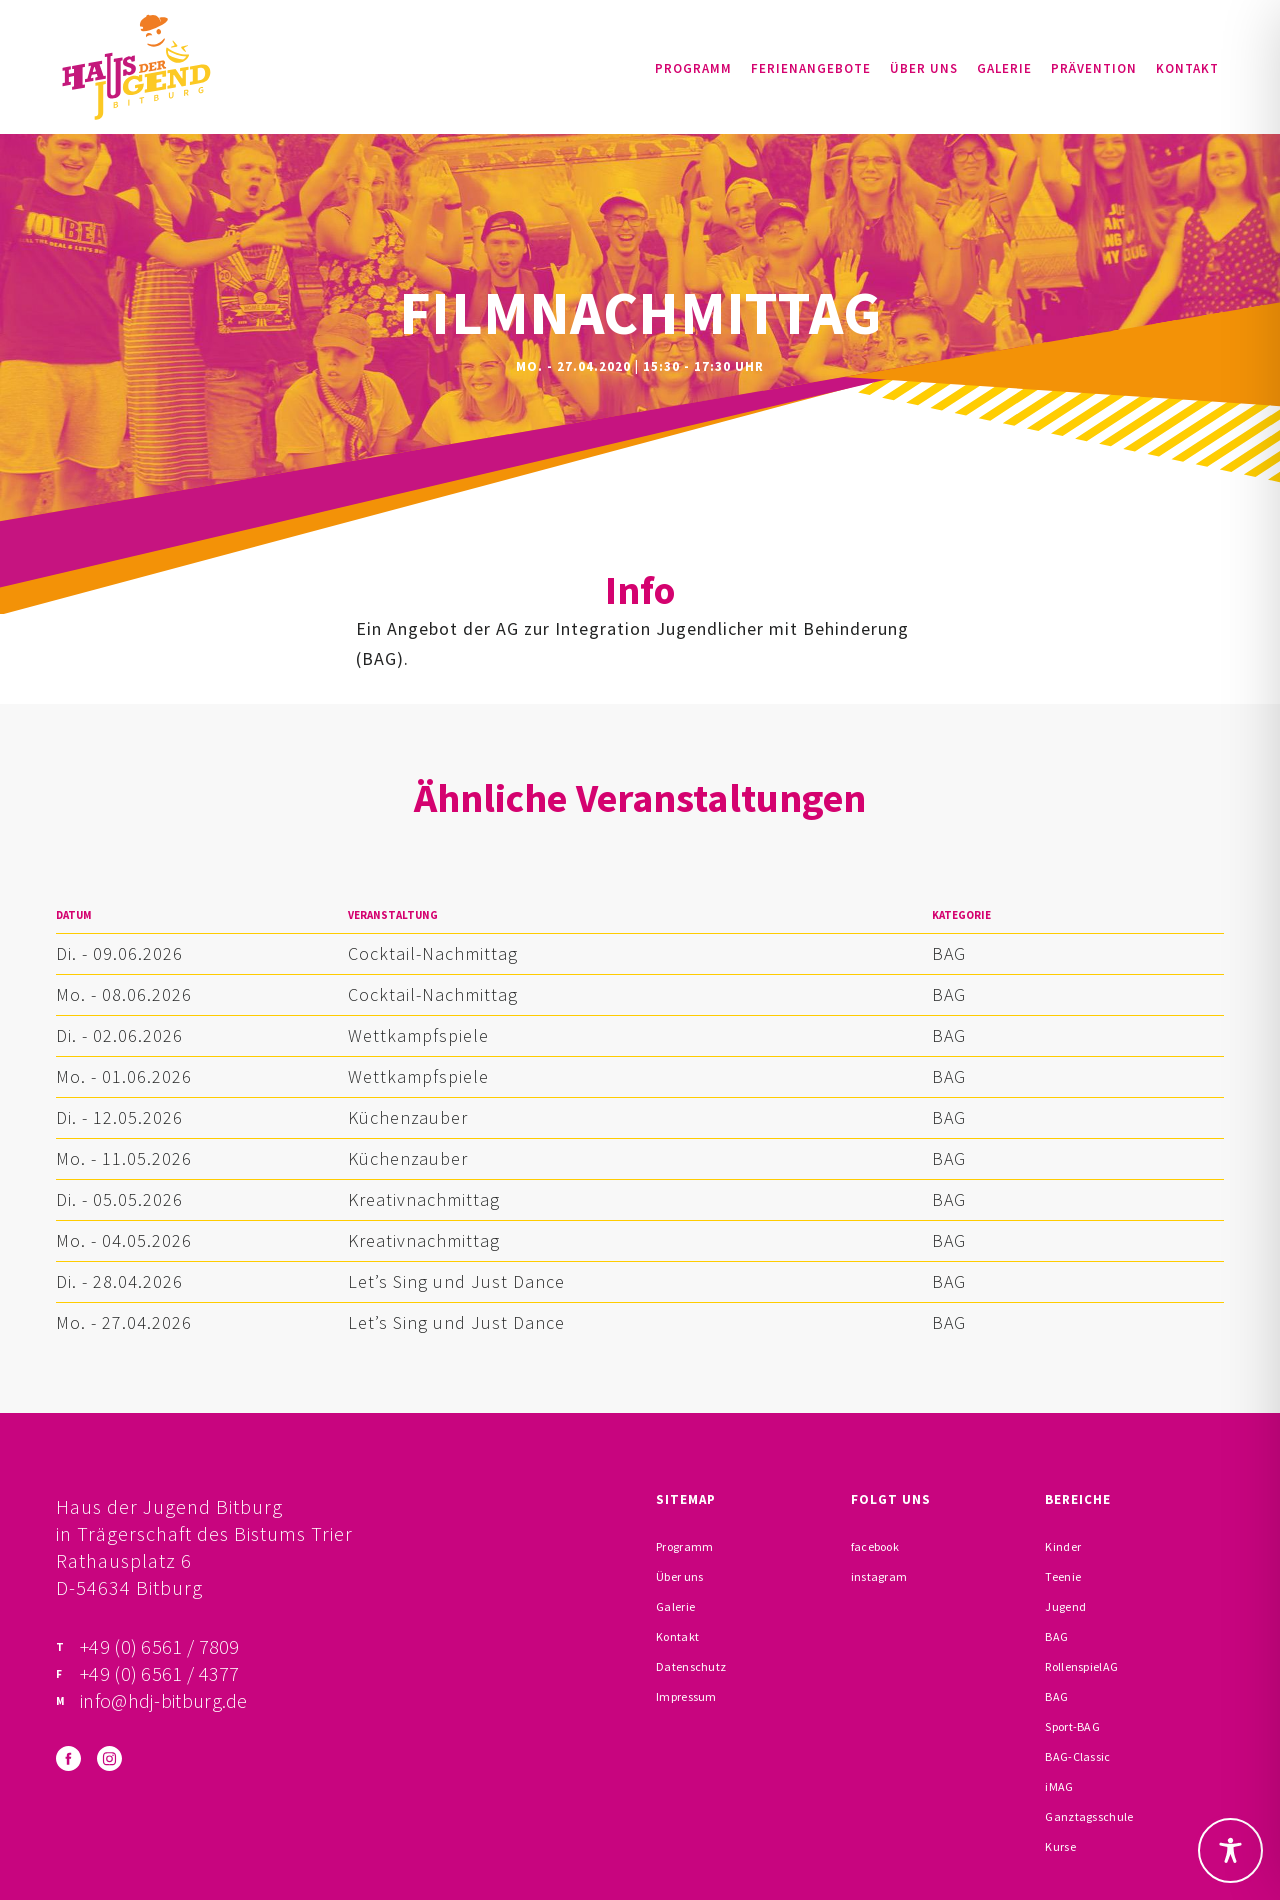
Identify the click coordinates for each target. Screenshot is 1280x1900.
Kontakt (1187, 68)
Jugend (1065, 1606)
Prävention (1094, 68)
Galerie (1004, 68)
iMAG (1059, 1786)
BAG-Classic (1077, 1756)
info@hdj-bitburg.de (164, 1700)
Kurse (1060, 1846)
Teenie (1063, 1576)
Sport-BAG (1072, 1726)
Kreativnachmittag (424, 1199)
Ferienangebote (811, 68)
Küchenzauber (408, 1117)
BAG (949, 953)
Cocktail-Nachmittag (433, 953)
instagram (879, 1576)
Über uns (924, 68)
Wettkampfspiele (418, 1035)
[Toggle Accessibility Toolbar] (1230, 1850)
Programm (693, 68)
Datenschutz (691, 1666)
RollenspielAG (1081, 1666)
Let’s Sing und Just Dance (456, 1281)
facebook (875, 1546)
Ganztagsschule (1089, 1816)
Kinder (1063, 1546)
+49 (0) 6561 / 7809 (160, 1646)
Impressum (686, 1696)
